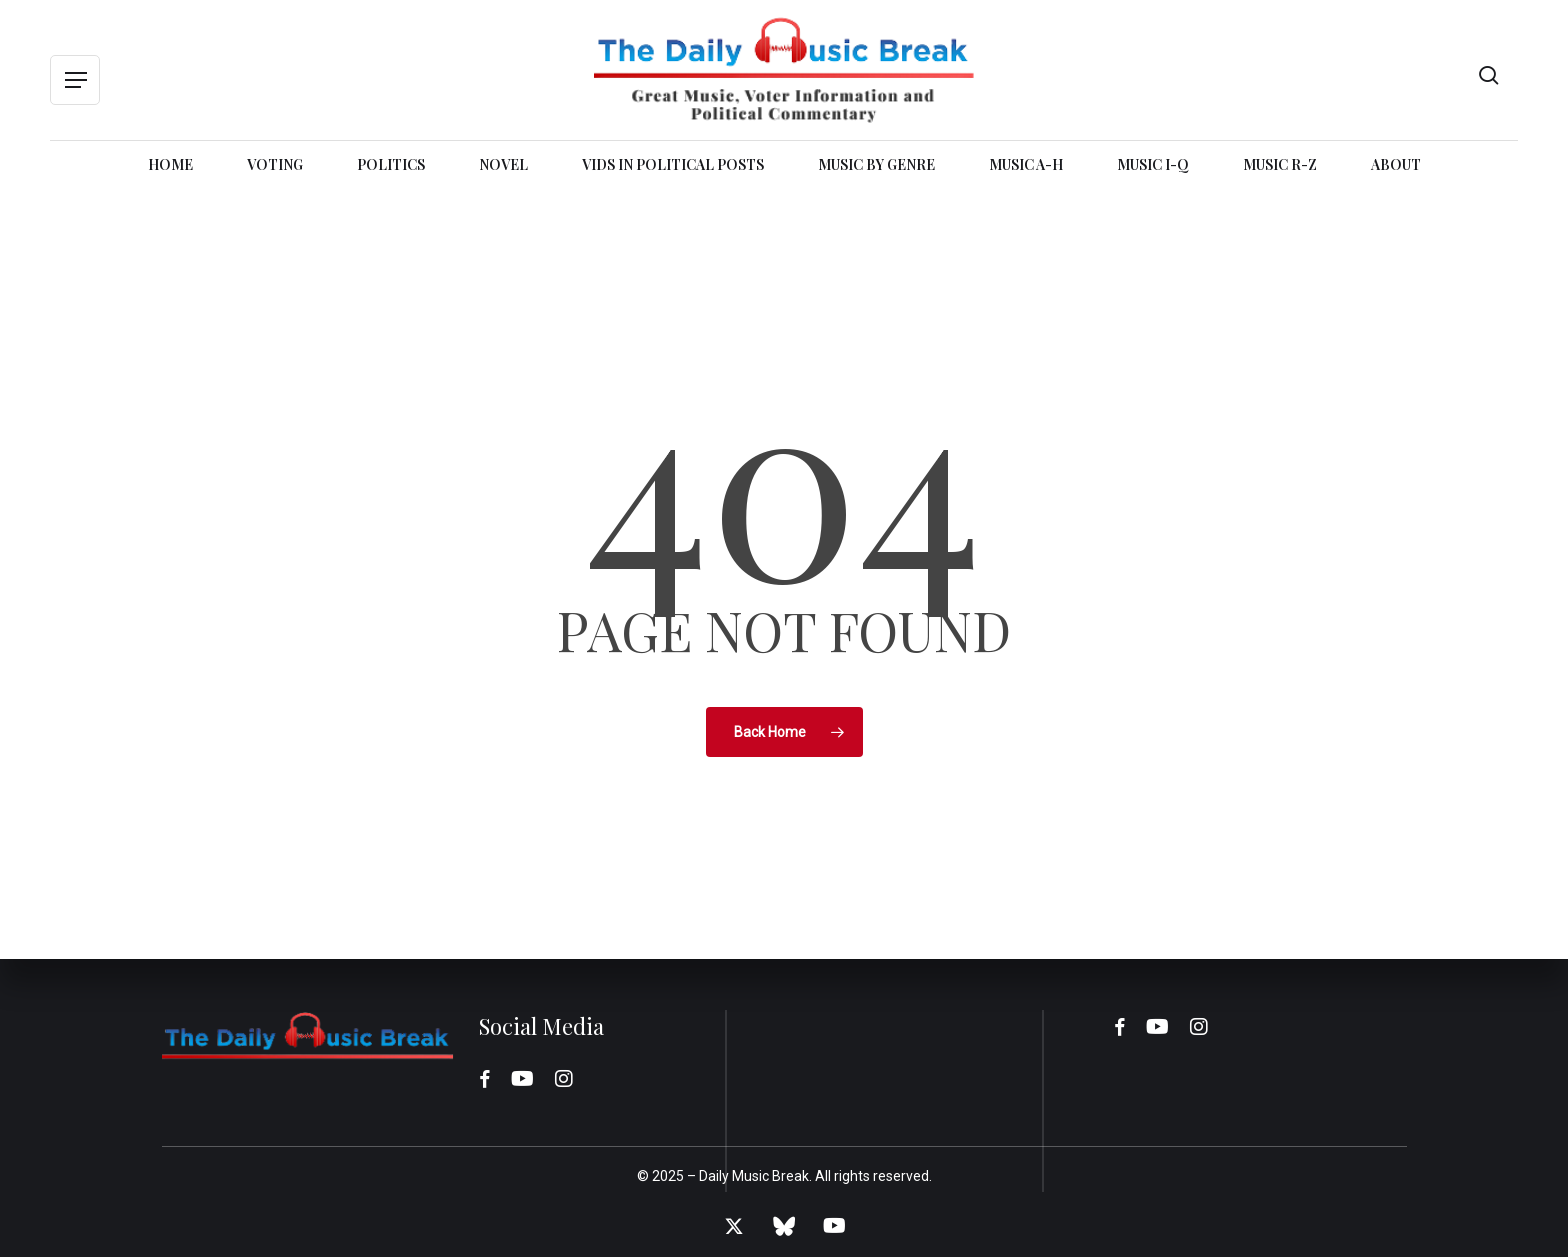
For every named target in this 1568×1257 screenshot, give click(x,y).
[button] (75, 80)
